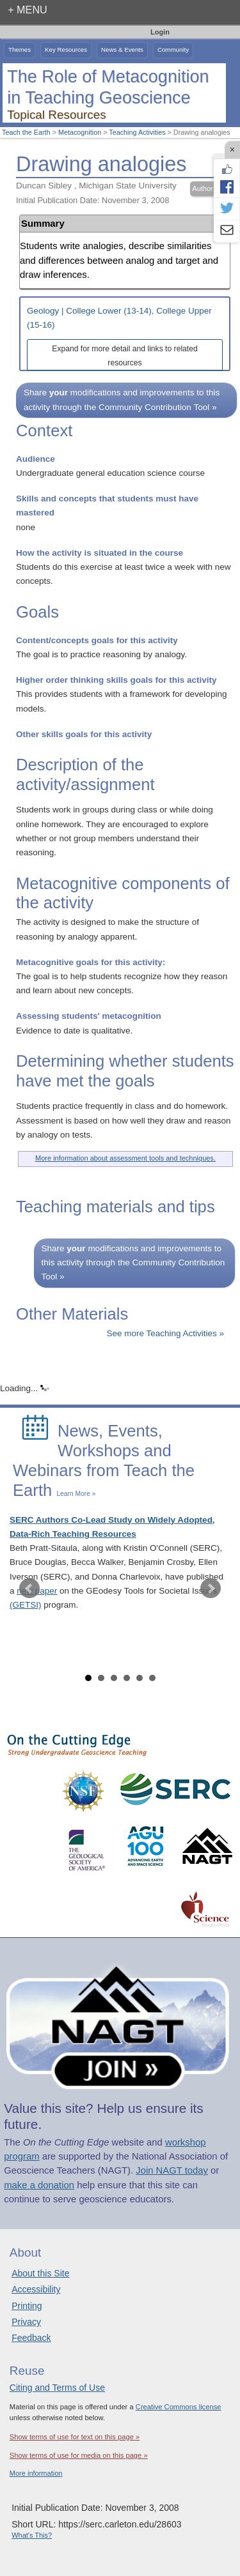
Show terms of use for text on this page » (75, 2437)
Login (160, 32)
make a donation (39, 2185)
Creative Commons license (178, 2407)
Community (173, 49)
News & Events (122, 49)
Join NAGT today (172, 2170)
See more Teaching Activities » (165, 1333)
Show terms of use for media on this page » (79, 2455)
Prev (29, 1588)
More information (36, 2473)
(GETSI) (26, 1605)
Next (210, 1588)
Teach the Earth (26, 132)
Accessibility (36, 2289)
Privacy (26, 2322)
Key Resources (66, 49)
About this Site (40, 2273)
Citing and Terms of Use (57, 2387)
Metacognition (79, 132)
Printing (27, 2306)
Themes (19, 49)
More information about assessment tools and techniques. (125, 1158)
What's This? (32, 2535)
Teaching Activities (137, 132)
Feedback (31, 2338)
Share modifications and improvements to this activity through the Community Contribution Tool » (122, 399)
